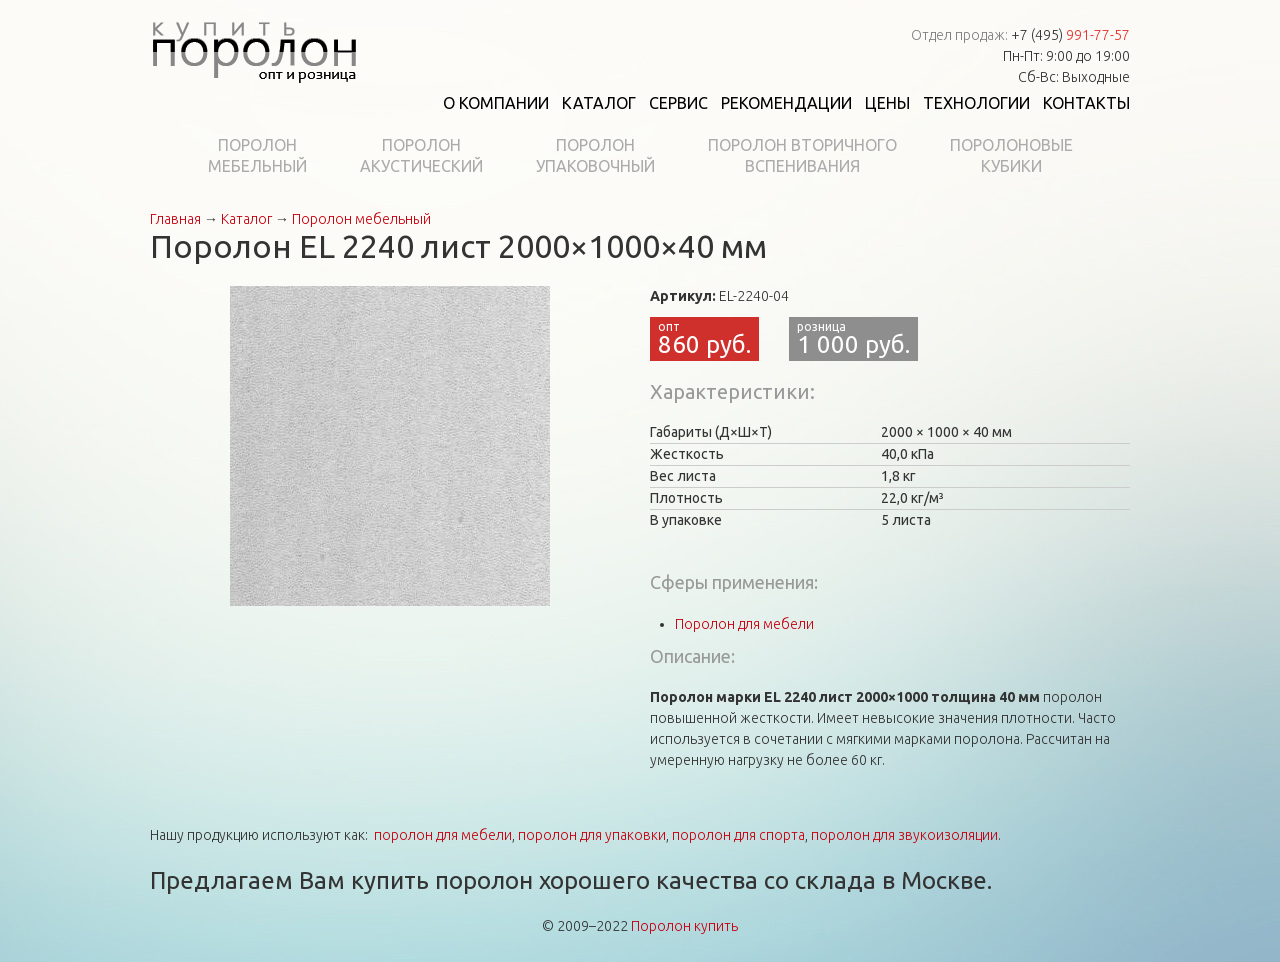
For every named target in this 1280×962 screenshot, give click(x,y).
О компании (496, 103)
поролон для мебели (443, 835)
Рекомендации (786, 103)
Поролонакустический (421, 155)
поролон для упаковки (592, 835)
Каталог (599, 103)
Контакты (1086, 103)
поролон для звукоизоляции (904, 835)
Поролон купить (684, 926)
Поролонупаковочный (595, 155)
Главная (175, 219)
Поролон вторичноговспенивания (802, 155)
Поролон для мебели (744, 624)
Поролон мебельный (361, 219)
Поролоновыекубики (1011, 155)
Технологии (976, 103)
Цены (887, 103)
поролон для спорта (738, 835)
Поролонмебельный (257, 155)
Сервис (678, 103)
